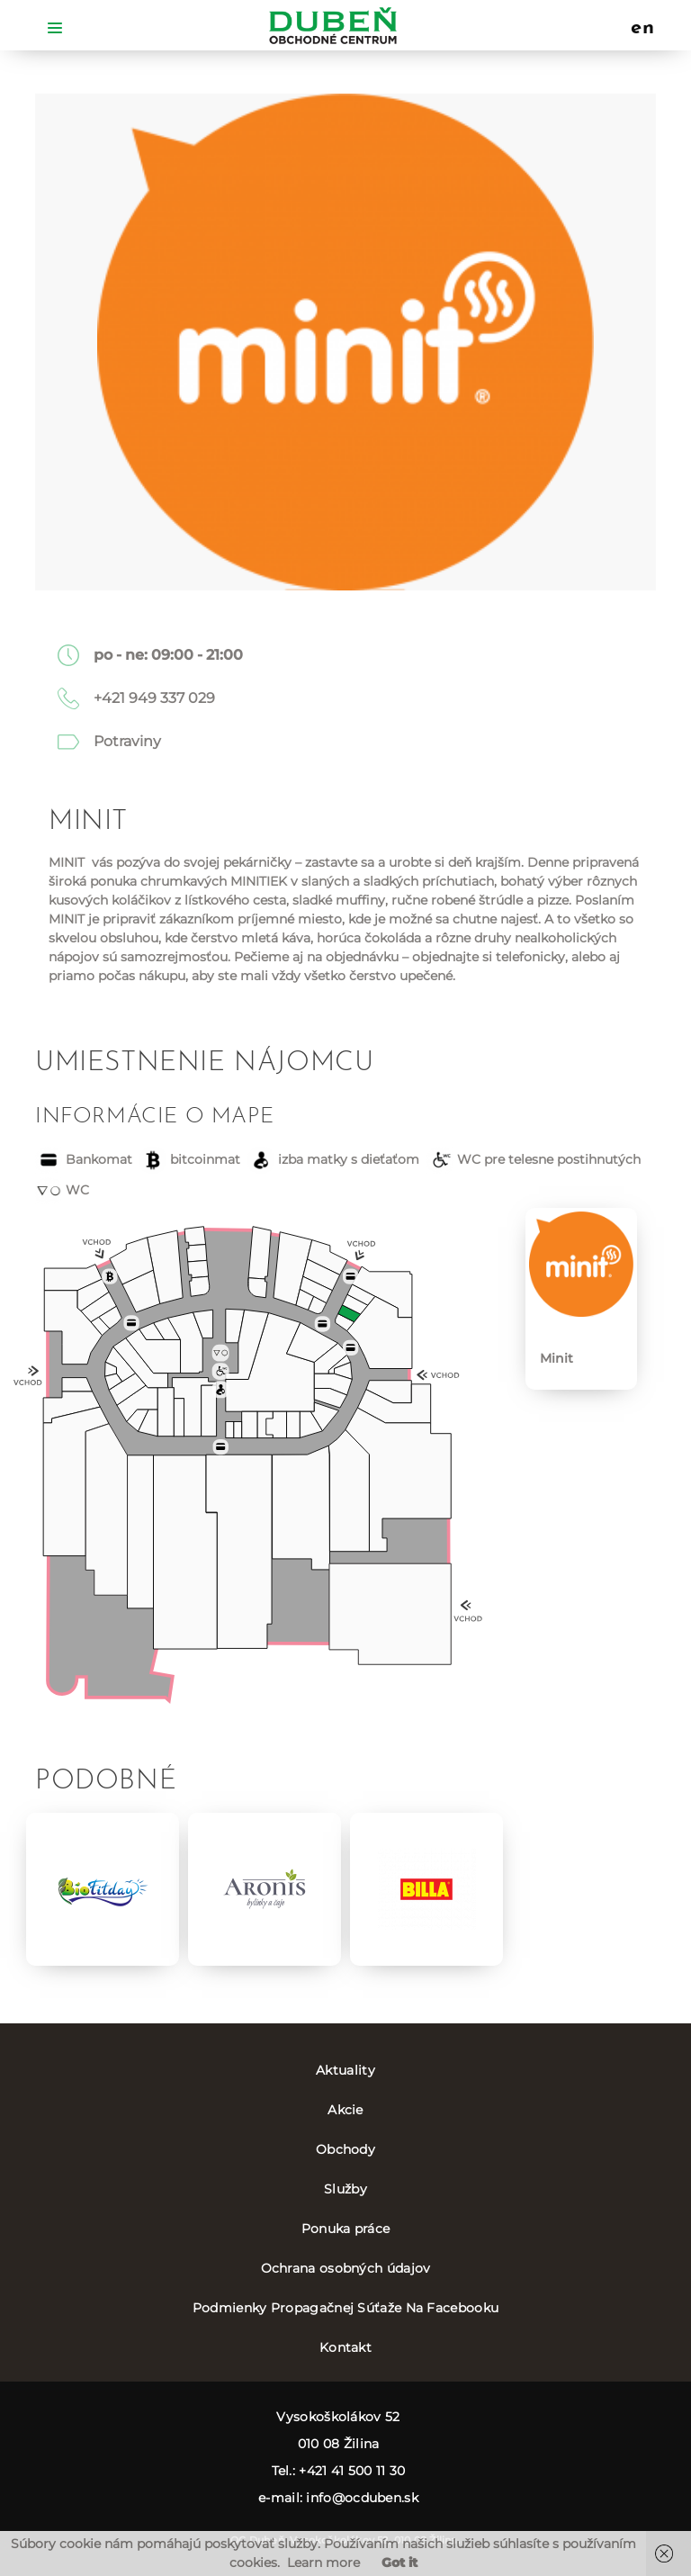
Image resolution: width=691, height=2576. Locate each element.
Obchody (345, 2149)
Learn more (323, 2562)
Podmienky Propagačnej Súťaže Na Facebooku (345, 2308)
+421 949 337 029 (154, 698)
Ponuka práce (345, 2228)
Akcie (345, 2110)
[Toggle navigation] (55, 27)
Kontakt (345, 2347)
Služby (345, 2189)
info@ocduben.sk (362, 2498)
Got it (399, 2562)
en (643, 29)
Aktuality (345, 2070)
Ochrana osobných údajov (346, 2268)
